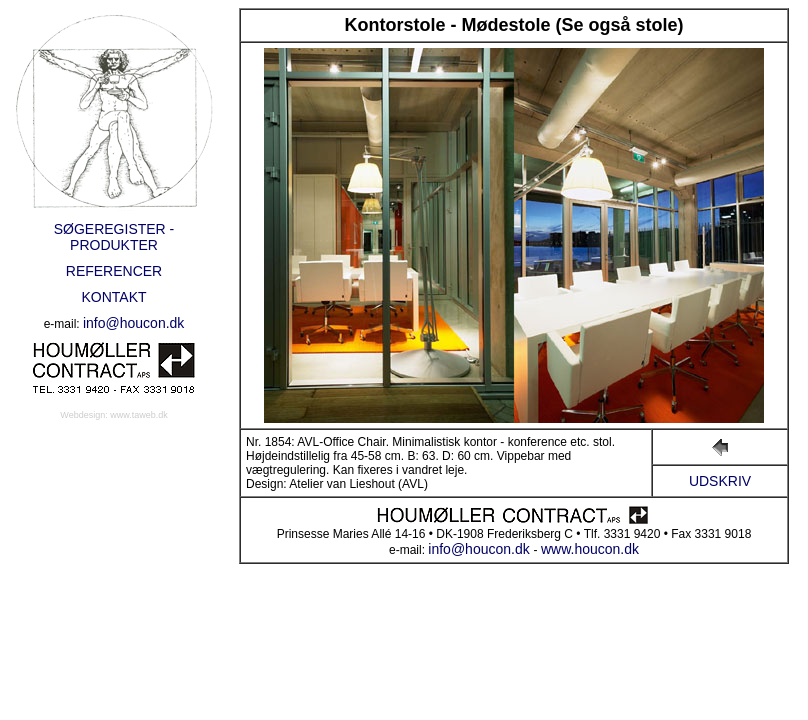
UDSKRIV (720, 481)
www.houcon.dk (590, 549)
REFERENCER (114, 271)
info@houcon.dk (133, 323)
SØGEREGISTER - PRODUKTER (114, 237)
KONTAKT (113, 297)
